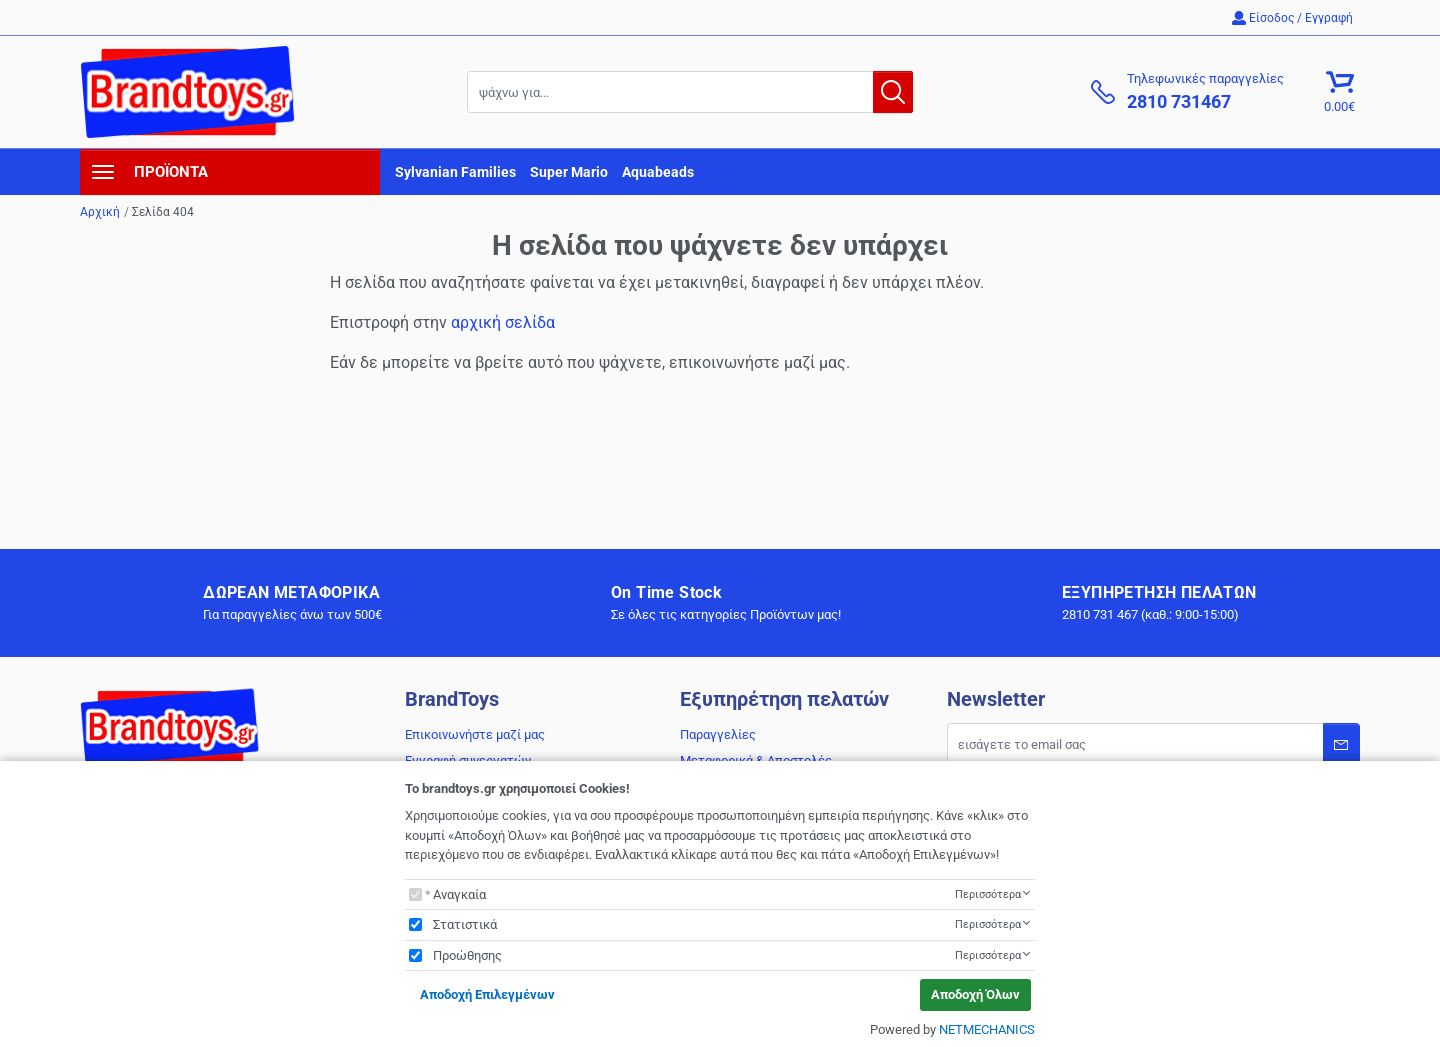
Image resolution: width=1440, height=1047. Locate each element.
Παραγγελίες (718, 734)
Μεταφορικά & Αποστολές (756, 760)
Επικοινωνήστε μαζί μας (475, 734)
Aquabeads (658, 172)
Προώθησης (467, 955)
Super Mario (569, 172)
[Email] (1153, 744)
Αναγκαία (459, 894)
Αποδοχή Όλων (975, 994)
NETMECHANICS (987, 1029)
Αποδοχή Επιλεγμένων (487, 994)
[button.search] (893, 92)
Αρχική (100, 212)
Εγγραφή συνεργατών (468, 760)
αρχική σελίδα (503, 322)
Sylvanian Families (455, 172)
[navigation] (230, 172)
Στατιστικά (465, 924)
